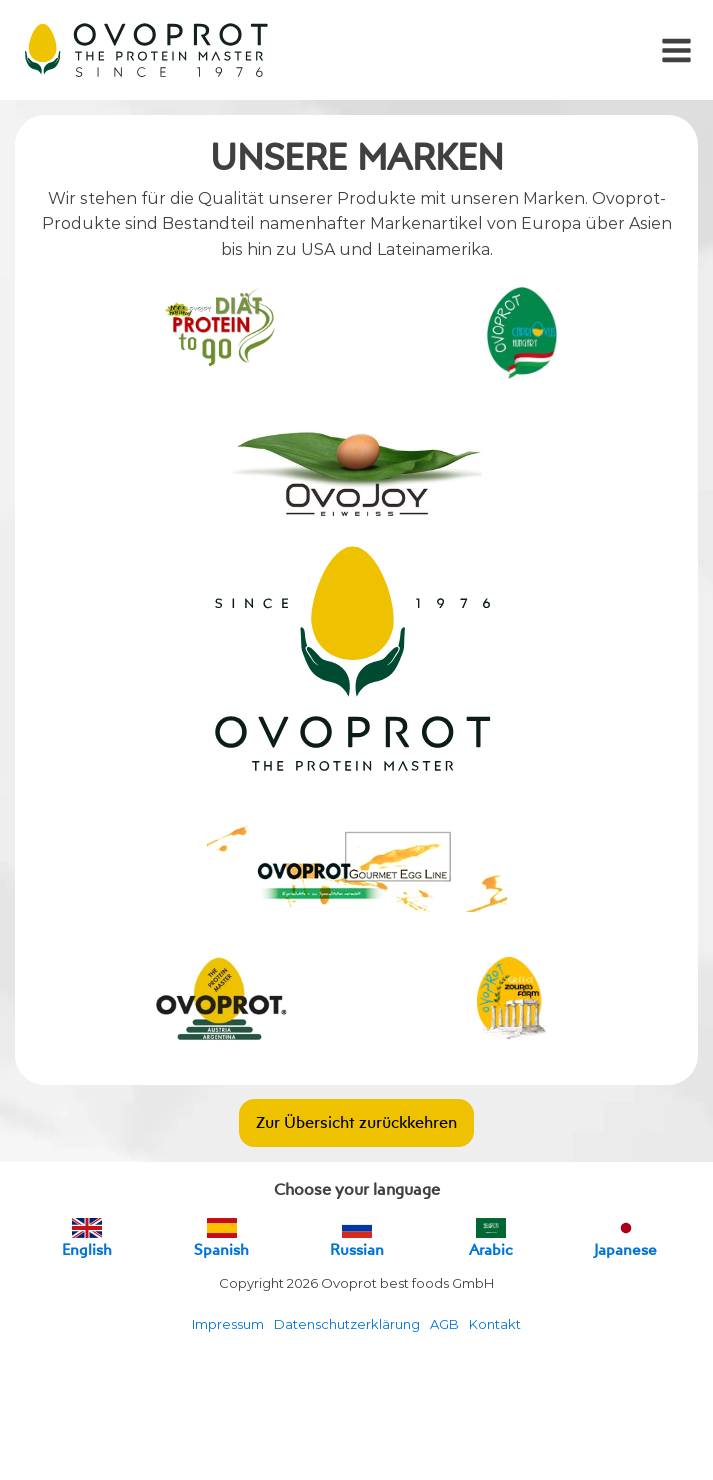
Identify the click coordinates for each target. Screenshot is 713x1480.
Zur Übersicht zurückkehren (356, 1122)
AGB (444, 1324)
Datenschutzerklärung (347, 1324)
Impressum (228, 1324)
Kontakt (495, 1324)
